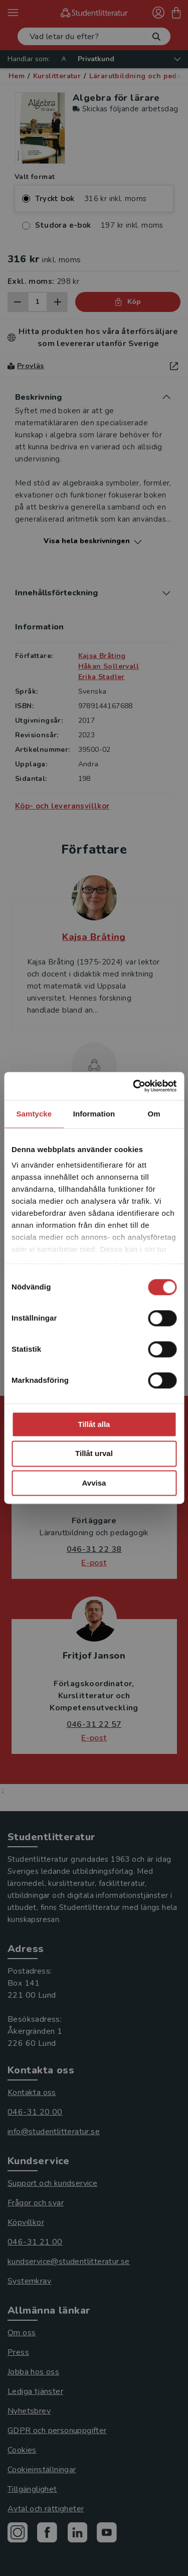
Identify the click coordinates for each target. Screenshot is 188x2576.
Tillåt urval (94, 1454)
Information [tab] (94, 1113)
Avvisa (94, 1483)
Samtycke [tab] (34, 1113)
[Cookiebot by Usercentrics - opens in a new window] (133, 1085)
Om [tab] (154, 1113)
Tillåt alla (94, 1424)
